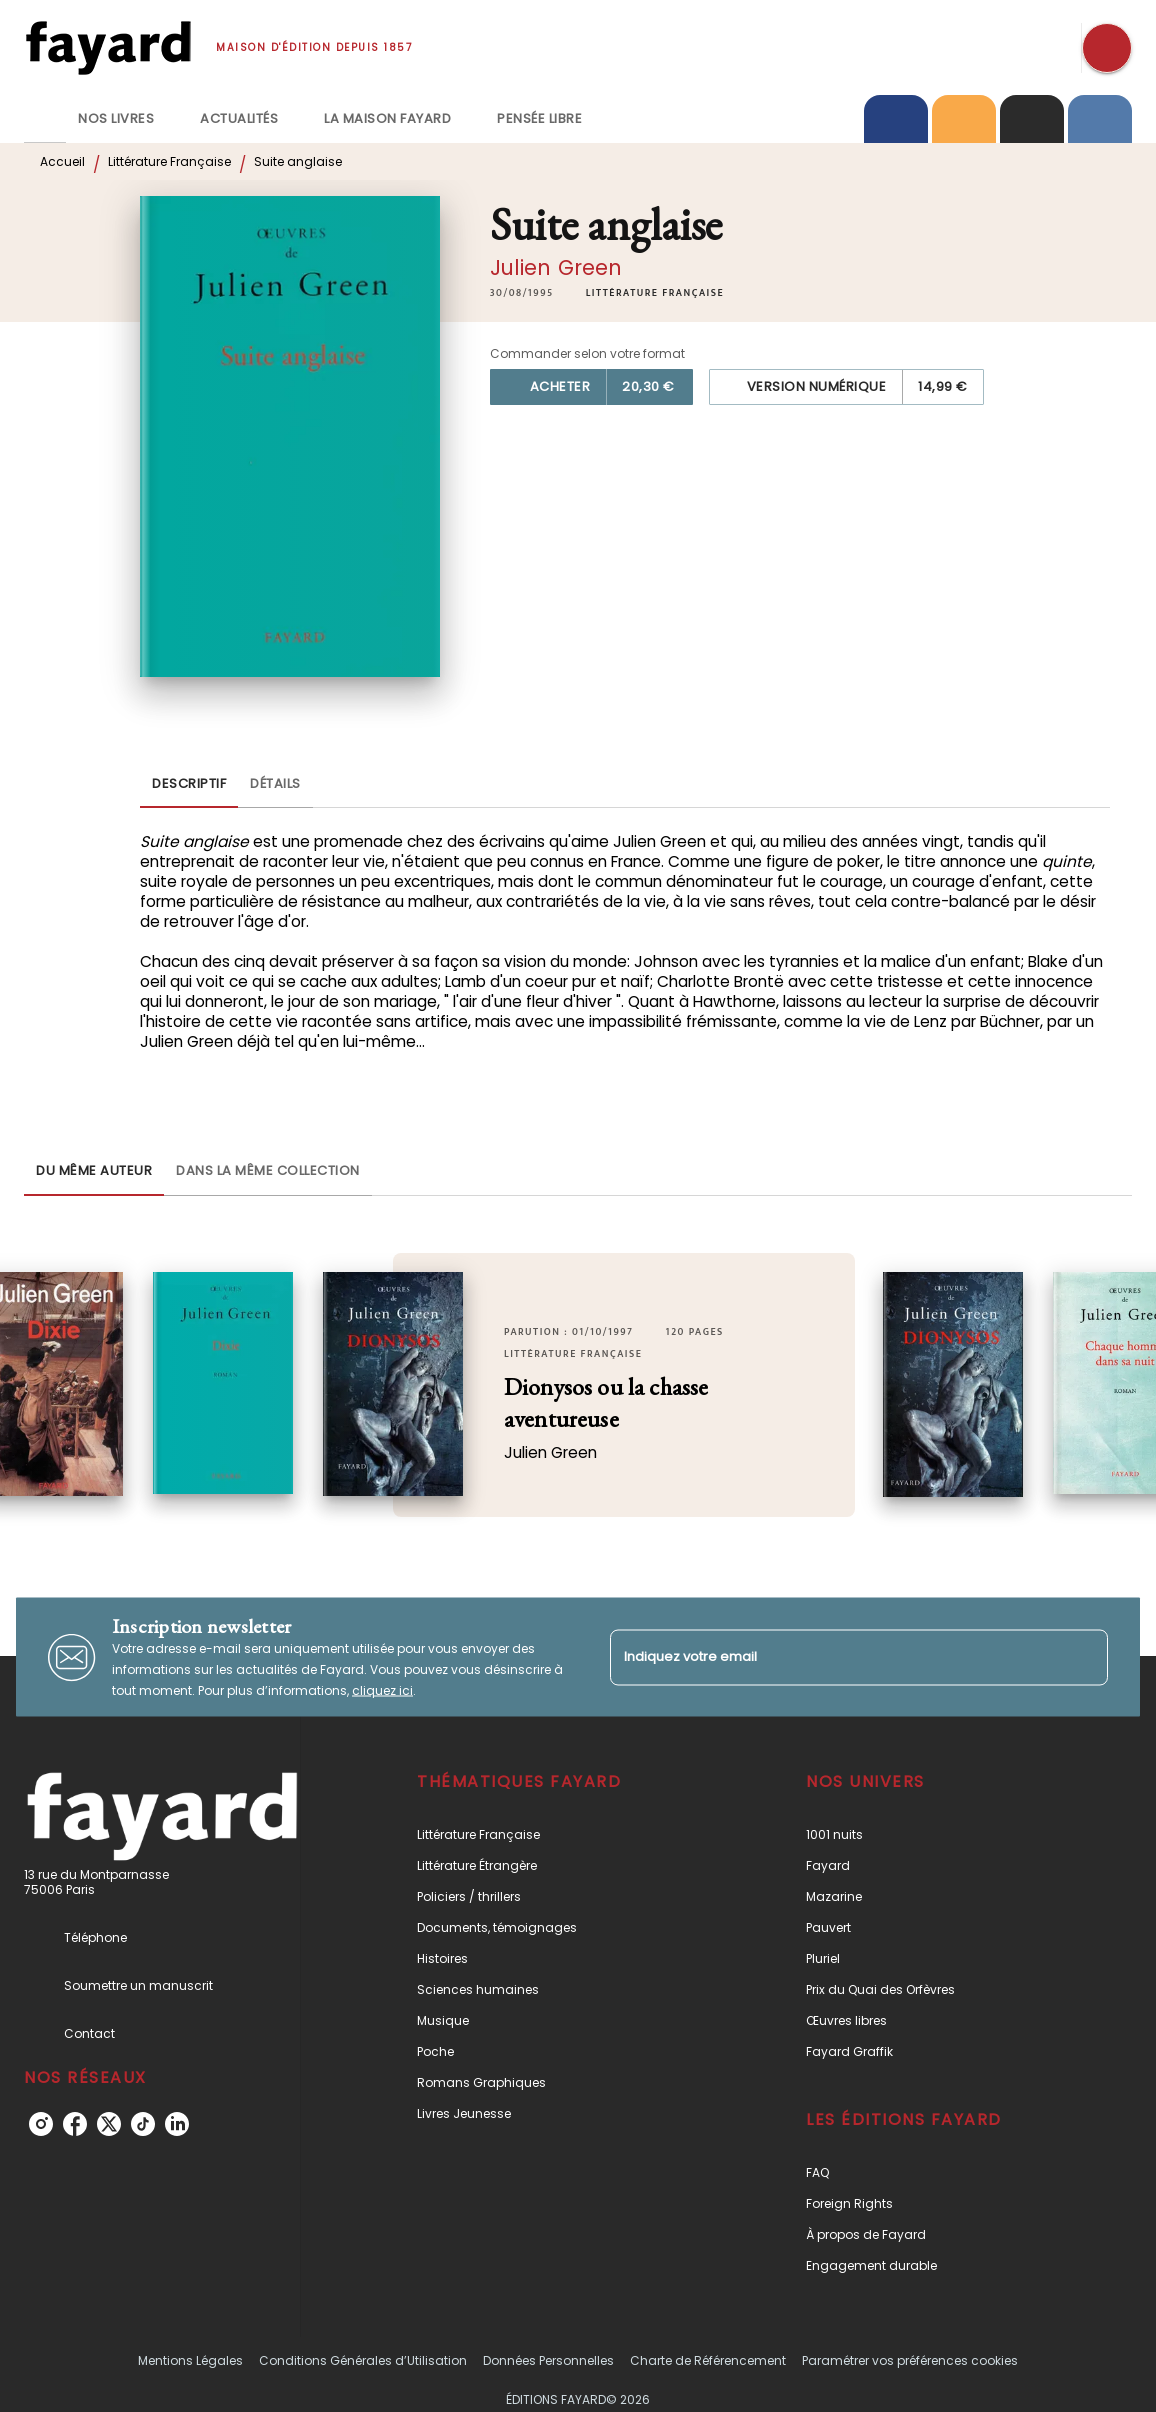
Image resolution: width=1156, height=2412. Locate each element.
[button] (655, 293)
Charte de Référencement (708, 2360)
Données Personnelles (548, 2360)
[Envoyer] (1084, 1657)
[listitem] (41, 2124)
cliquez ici (382, 1690)
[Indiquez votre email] (834, 1657)
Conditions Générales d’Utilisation (363, 2360)
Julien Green (556, 267)
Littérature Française (169, 161)
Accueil (62, 161)
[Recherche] (1107, 48)
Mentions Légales (190, 2360)
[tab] (45, 119)
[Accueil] (108, 47)
